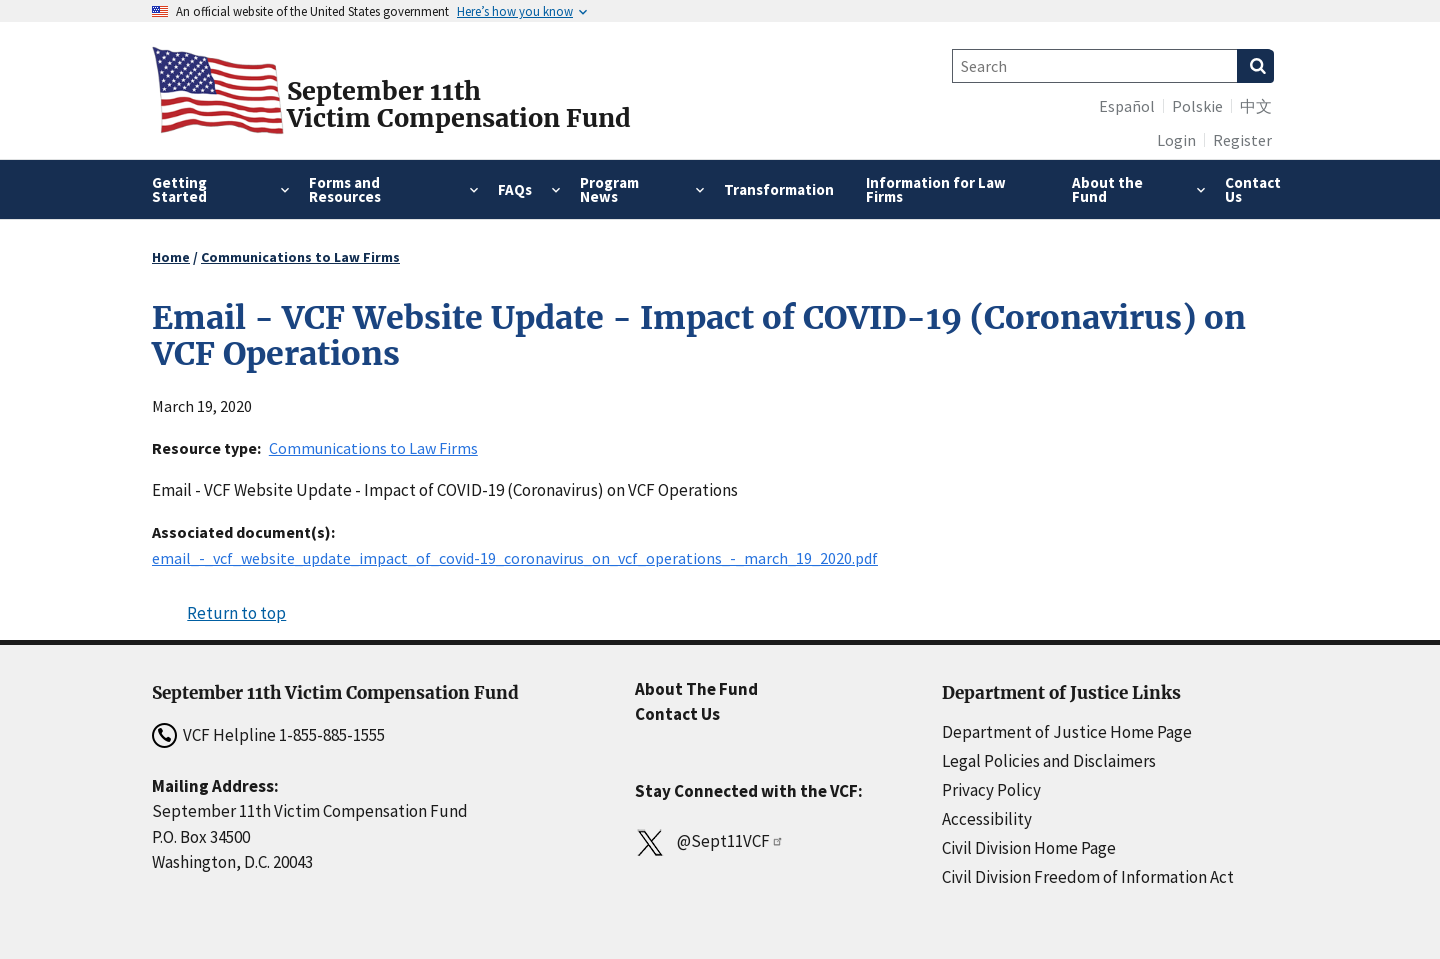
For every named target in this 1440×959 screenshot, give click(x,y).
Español (1127, 106)
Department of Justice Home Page (1067, 732)
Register (1242, 140)
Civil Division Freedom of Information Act (1088, 877)
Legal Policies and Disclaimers (1049, 761)
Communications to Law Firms (300, 257)
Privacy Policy (991, 790)
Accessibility (987, 819)
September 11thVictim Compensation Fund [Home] (459, 105)
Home (171, 257)
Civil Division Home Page (1029, 848)
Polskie (1197, 106)
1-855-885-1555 (332, 735)
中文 (1256, 106)
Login (1176, 140)
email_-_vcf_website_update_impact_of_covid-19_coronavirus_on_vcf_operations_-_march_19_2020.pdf (515, 558)
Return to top (236, 613)
